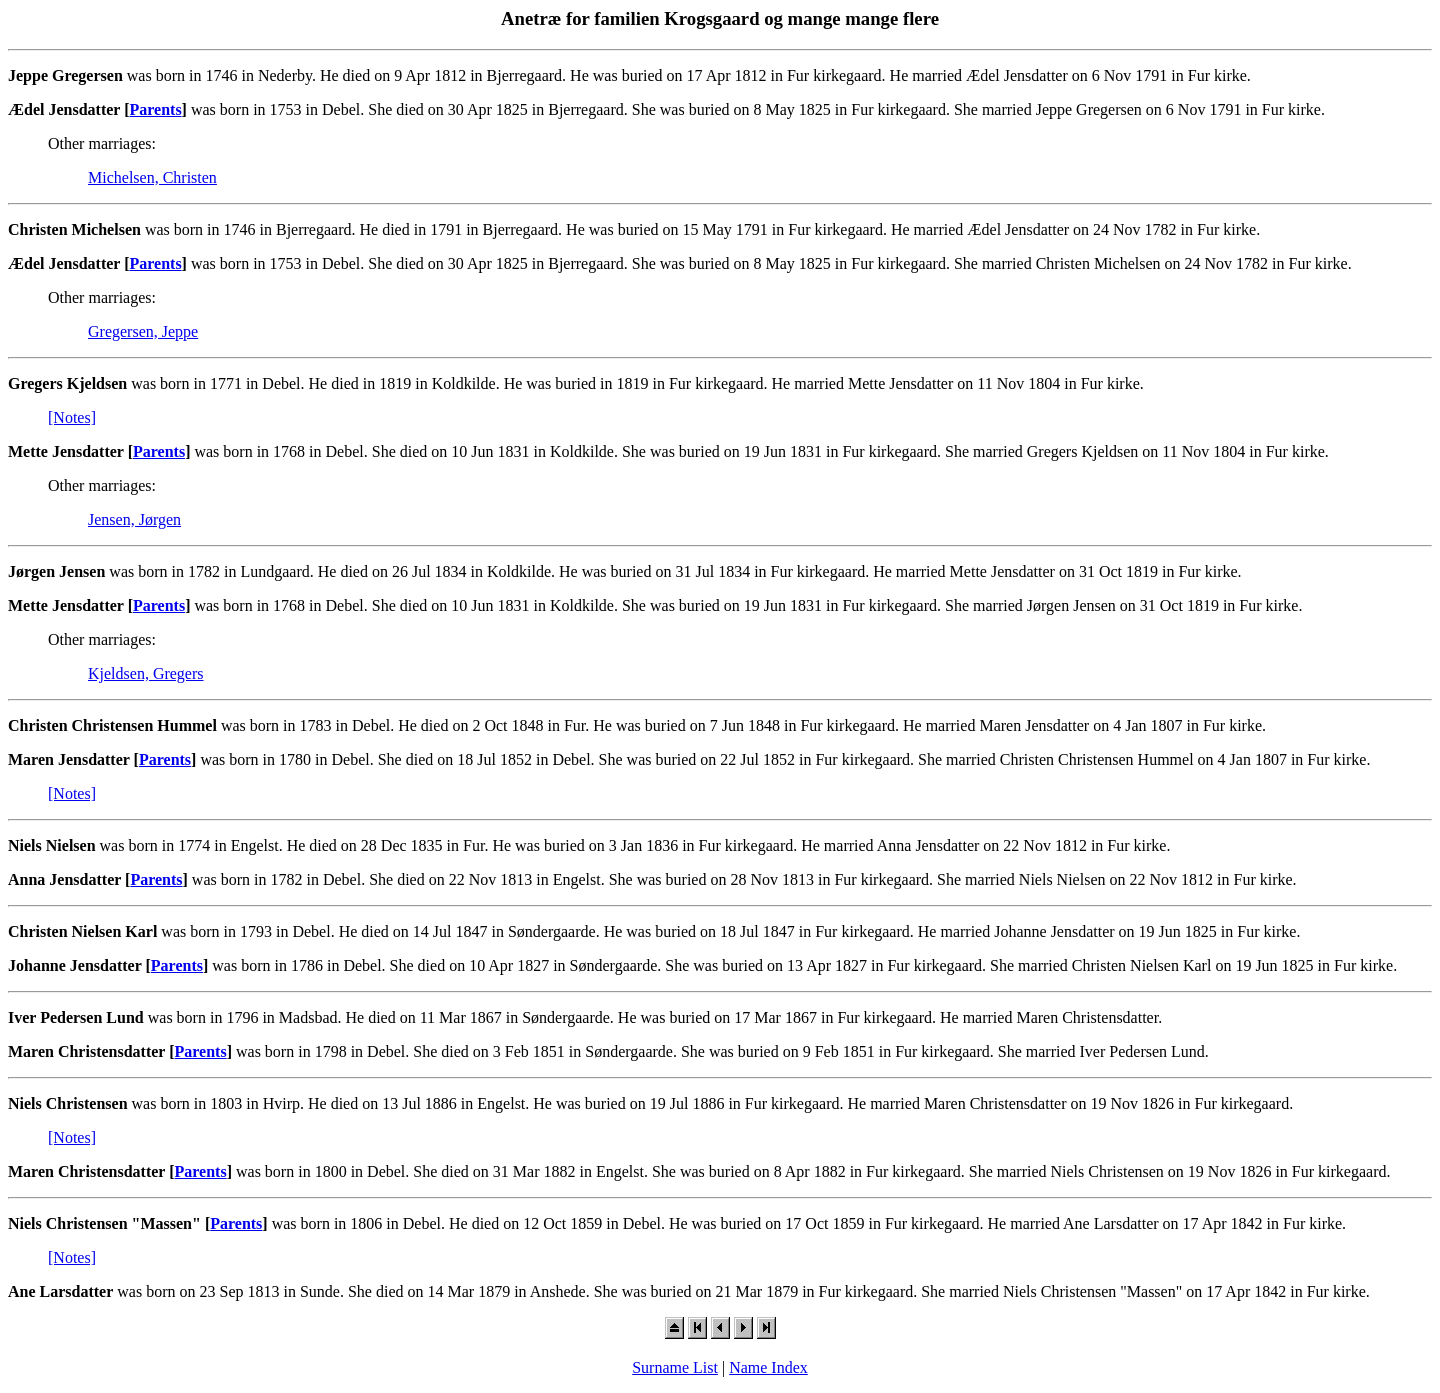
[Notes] (72, 417)
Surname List (675, 1367)
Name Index (768, 1367)
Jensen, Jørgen (134, 519)
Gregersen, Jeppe (143, 331)
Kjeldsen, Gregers (146, 673)
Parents (155, 109)
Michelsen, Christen (152, 177)
